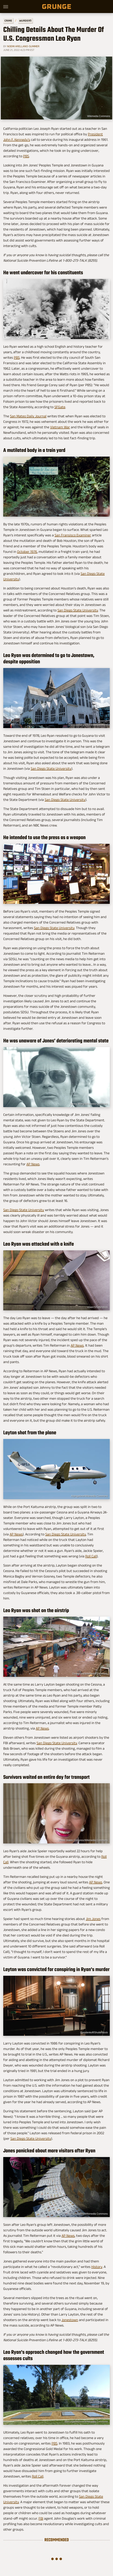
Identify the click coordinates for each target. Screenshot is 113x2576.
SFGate (59, 407)
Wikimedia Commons (98, 116)
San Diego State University (77, 610)
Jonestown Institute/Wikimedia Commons (85, 513)
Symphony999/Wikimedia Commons (88, 2214)
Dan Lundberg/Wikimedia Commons (88, 725)
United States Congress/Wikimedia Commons (83, 1840)
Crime (8, 20)
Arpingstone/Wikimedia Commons (89, 1496)
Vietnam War (60, 427)
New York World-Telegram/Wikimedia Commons (82, 336)
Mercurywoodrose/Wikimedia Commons (86, 2421)
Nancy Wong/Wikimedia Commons (89, 1104)
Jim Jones (93, 1919)
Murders (25, 20)
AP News (33, 1164)
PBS (26, 156)
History (96, 2267)
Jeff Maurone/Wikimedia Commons (89, 900)
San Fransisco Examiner (73, 535)
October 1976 (27, 552)
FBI (41, 2518)
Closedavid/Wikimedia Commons (90, 1673)
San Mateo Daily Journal (28, 416)
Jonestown (69, 2320)
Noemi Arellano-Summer (23, 46)
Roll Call (91, 1556)
